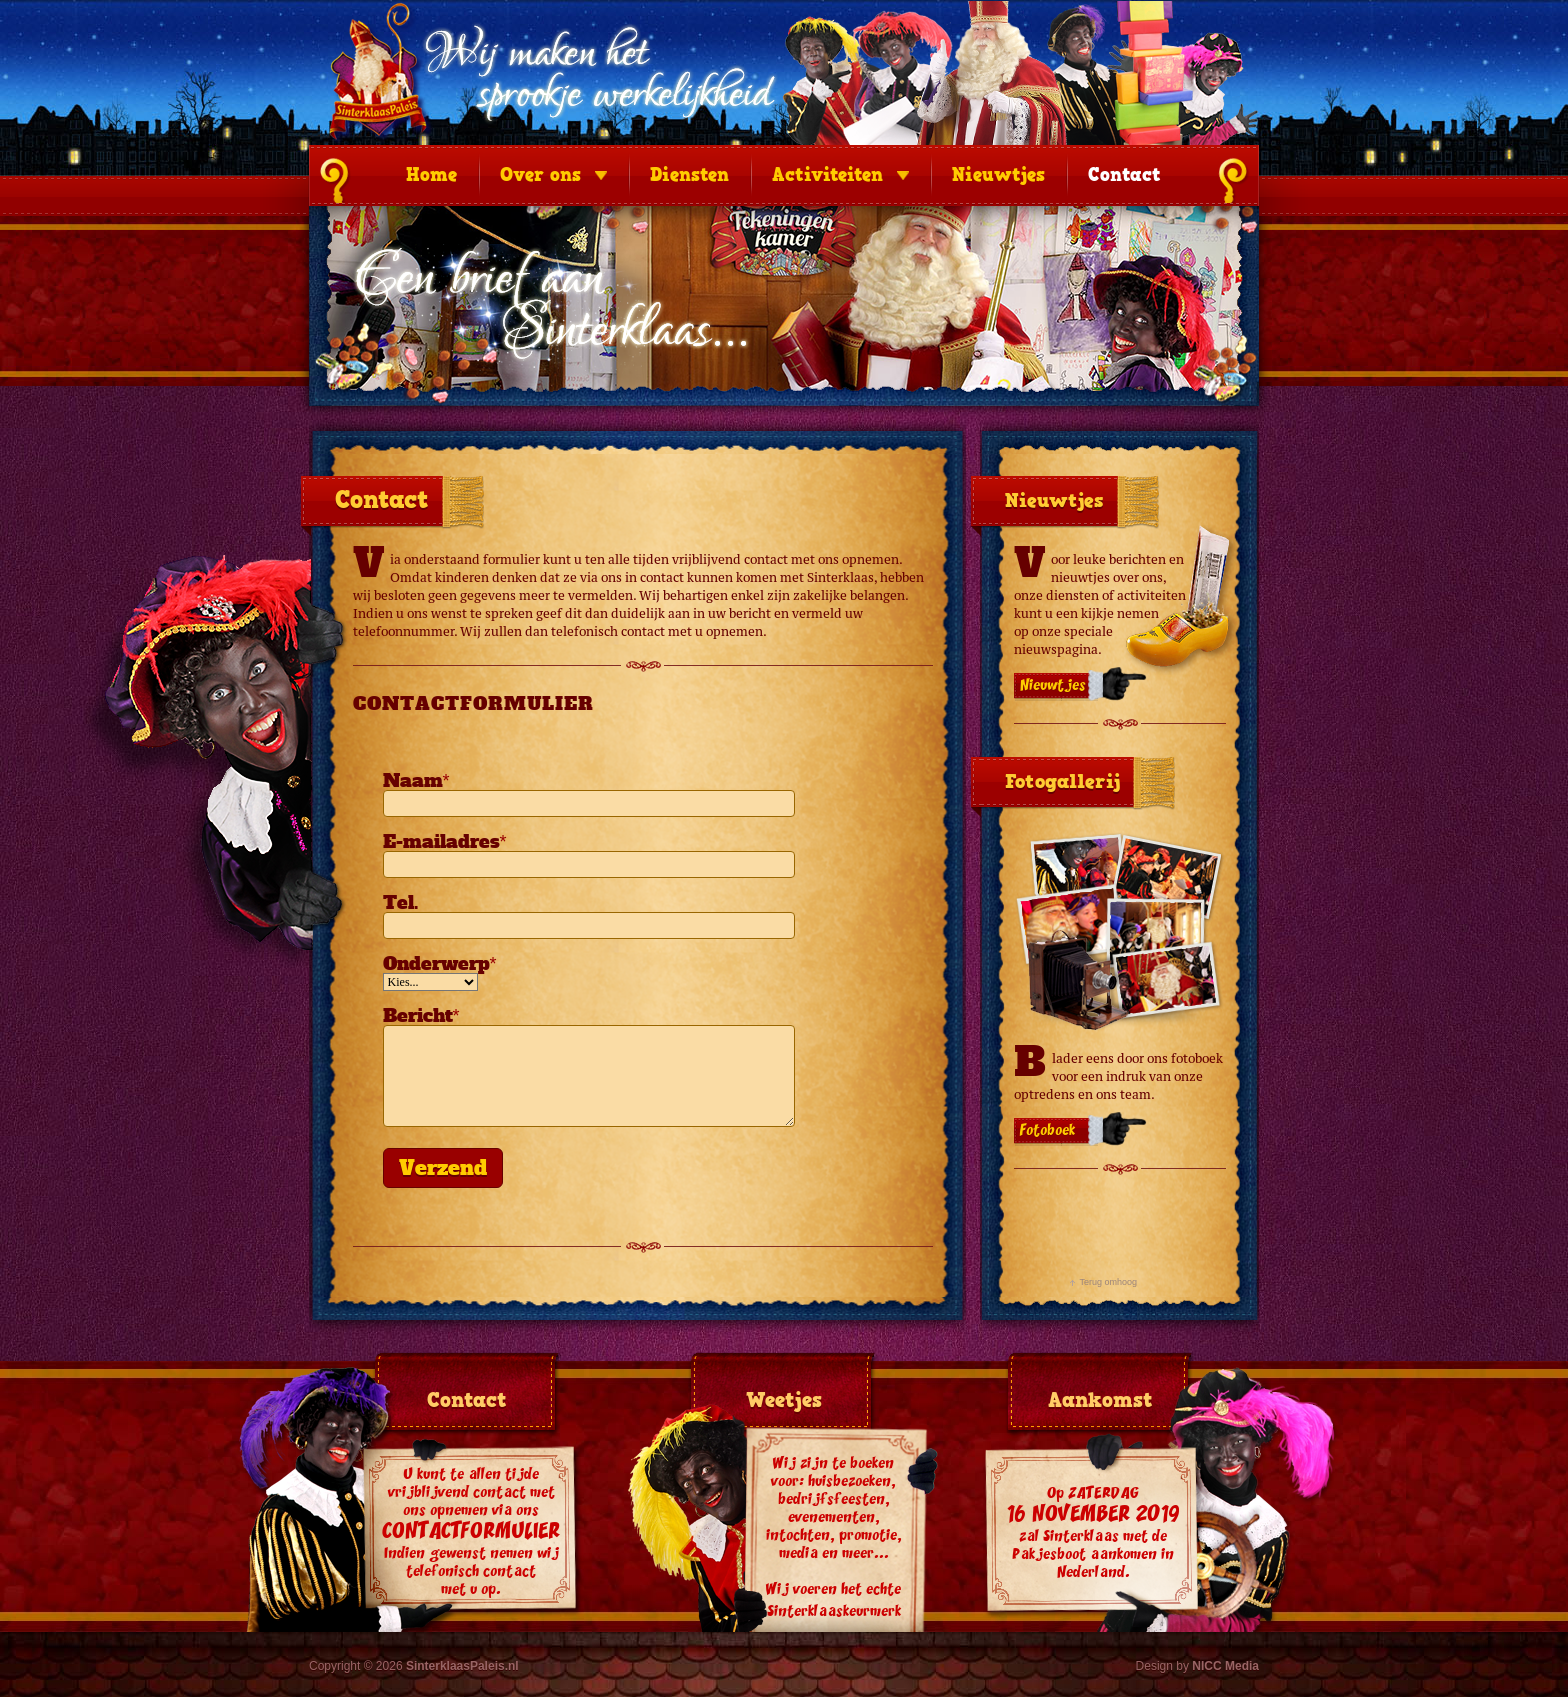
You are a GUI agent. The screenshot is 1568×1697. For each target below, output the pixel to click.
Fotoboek (1047, 1130)
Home (431, 175)
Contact (1124, 175)
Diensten (689, 175)
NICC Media (1225, 1666)
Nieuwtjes (998, 175)
